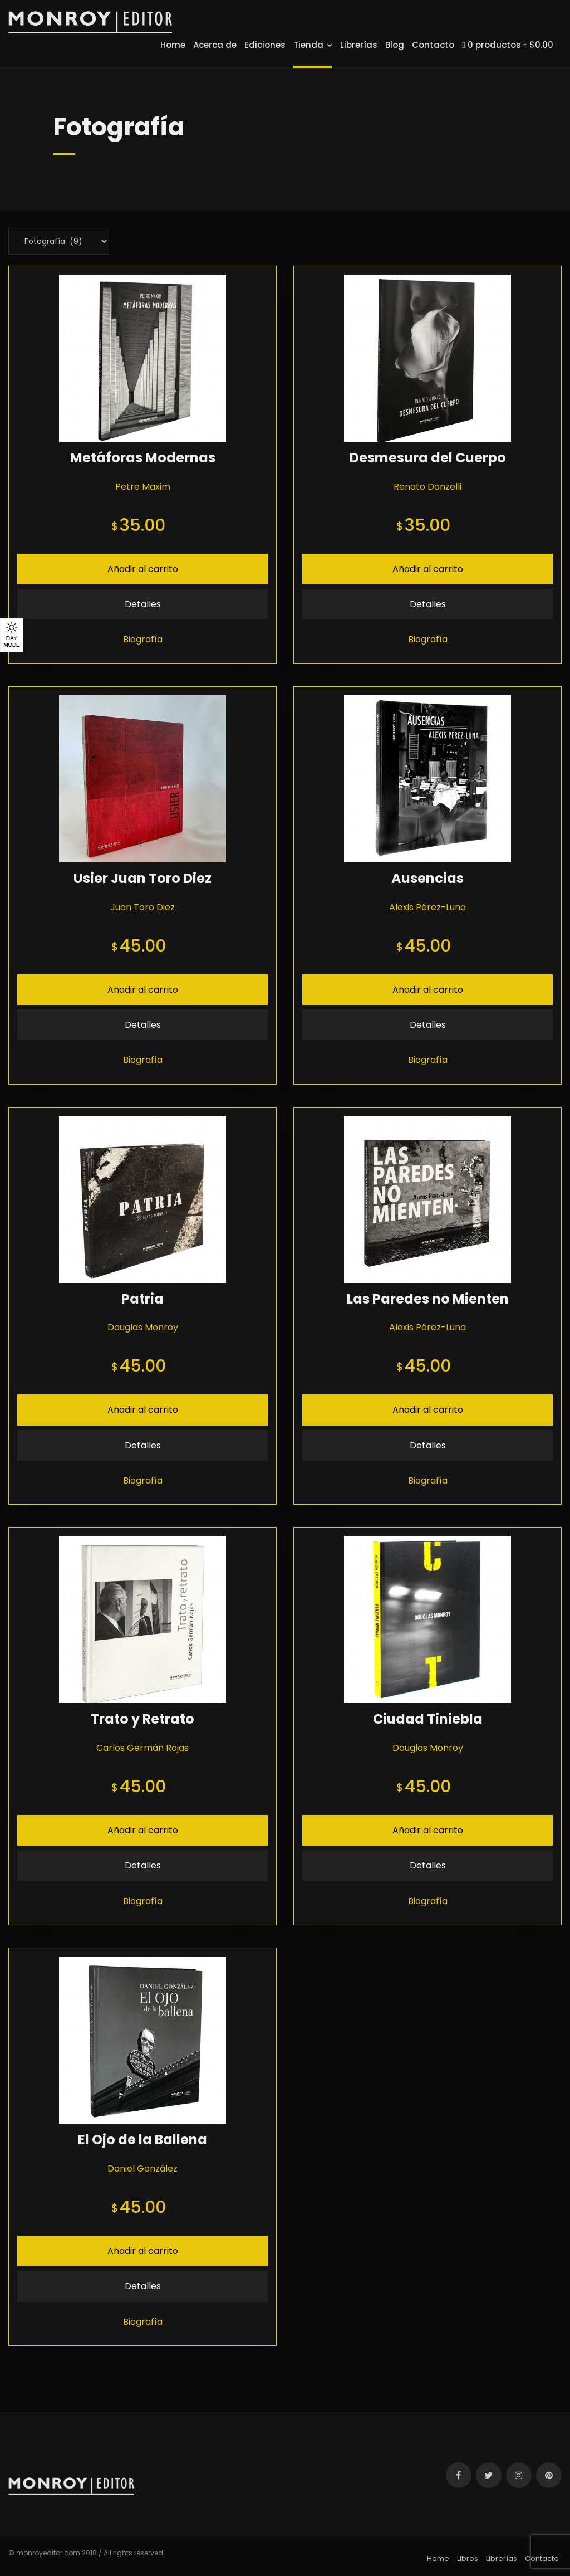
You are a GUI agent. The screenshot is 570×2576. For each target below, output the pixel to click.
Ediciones (265, 45)
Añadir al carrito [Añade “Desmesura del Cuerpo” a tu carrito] (427, 569)
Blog (394, 45)
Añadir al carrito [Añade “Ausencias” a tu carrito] (427, 989)
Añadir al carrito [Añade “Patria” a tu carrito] (142, 1409)
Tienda (312, 45)
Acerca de (215, 45)
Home (172, 45)
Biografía (143, 639)
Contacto (433, 45)
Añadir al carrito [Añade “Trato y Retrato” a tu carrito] (142, 1830)
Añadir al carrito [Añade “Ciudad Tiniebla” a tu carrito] (427, 1830)
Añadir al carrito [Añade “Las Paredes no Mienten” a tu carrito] (427, 1409)
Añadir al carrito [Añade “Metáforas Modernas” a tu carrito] (142, 569)
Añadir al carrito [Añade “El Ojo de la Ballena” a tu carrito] (142, 2251)
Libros (467, 2558)
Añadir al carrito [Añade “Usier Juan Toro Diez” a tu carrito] (142, 989)
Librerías (358, 45)
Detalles (143, 604)
